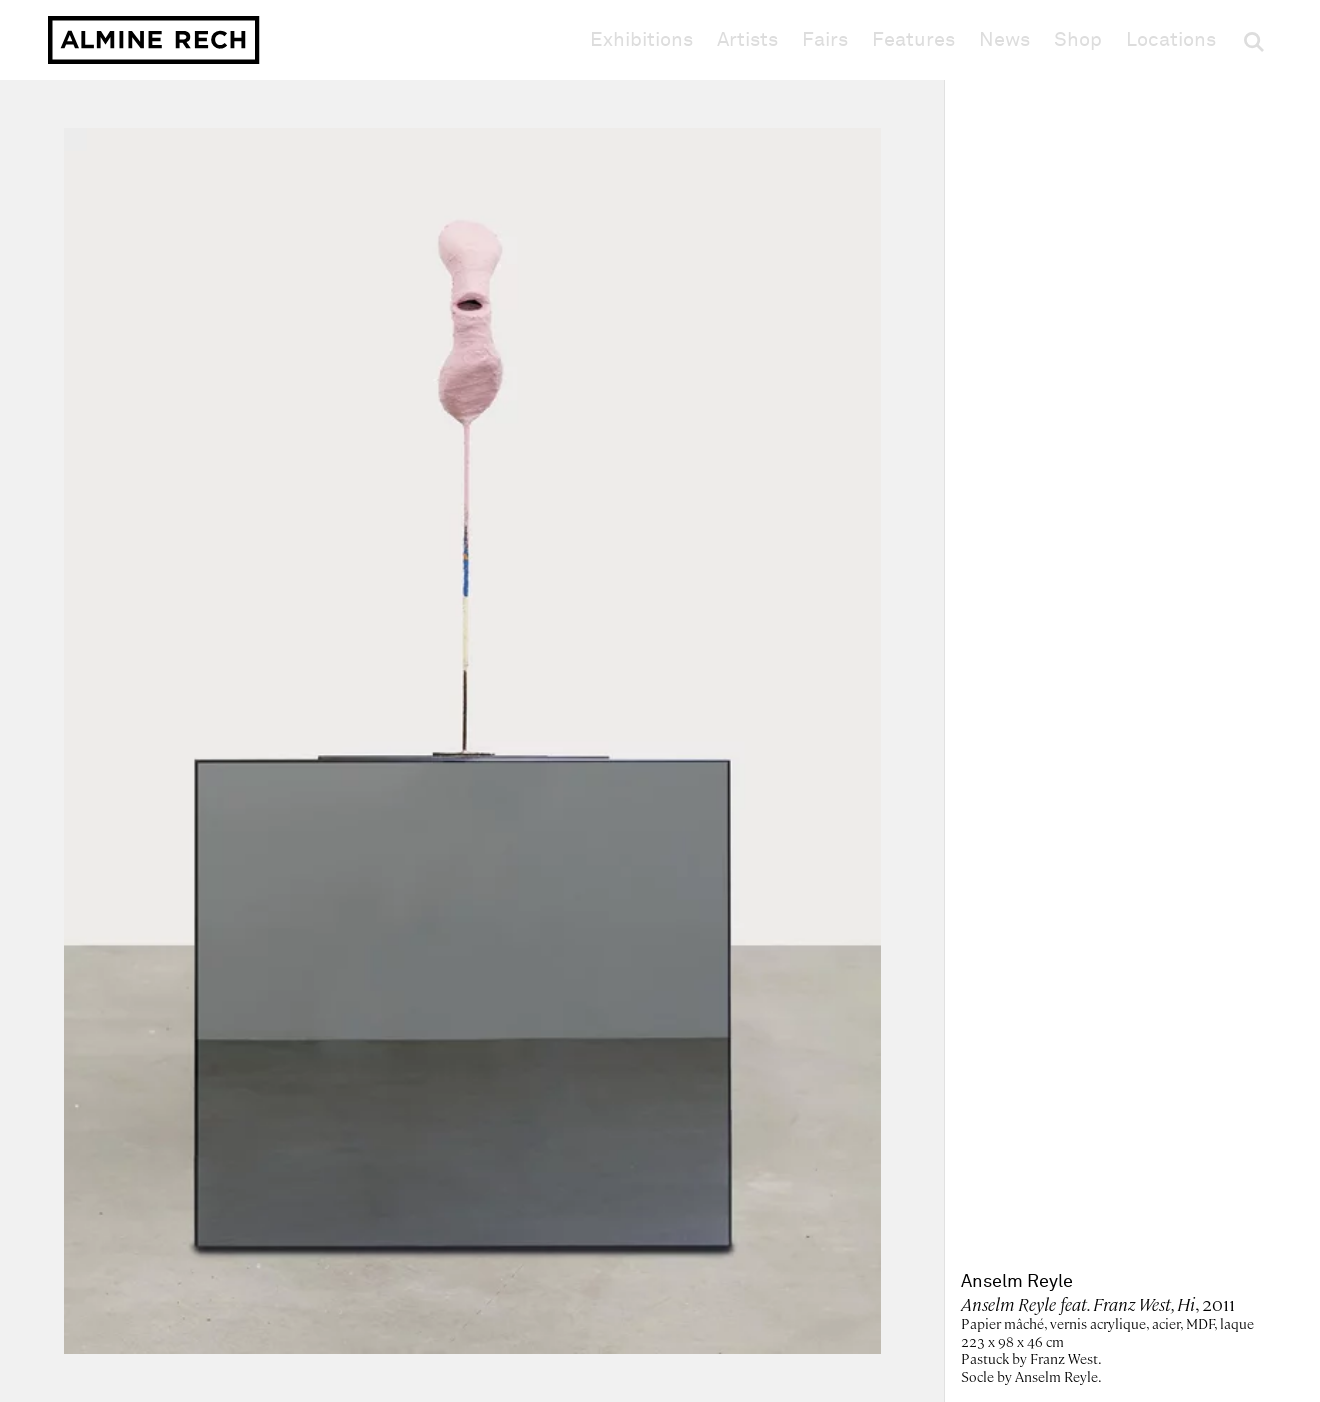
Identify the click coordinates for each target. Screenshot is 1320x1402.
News (1004, 40)
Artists (747, 40)
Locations (1171, 40)
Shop (1078, 39)
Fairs (825, 40)
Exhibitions (641, 40)
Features (913, 40)
